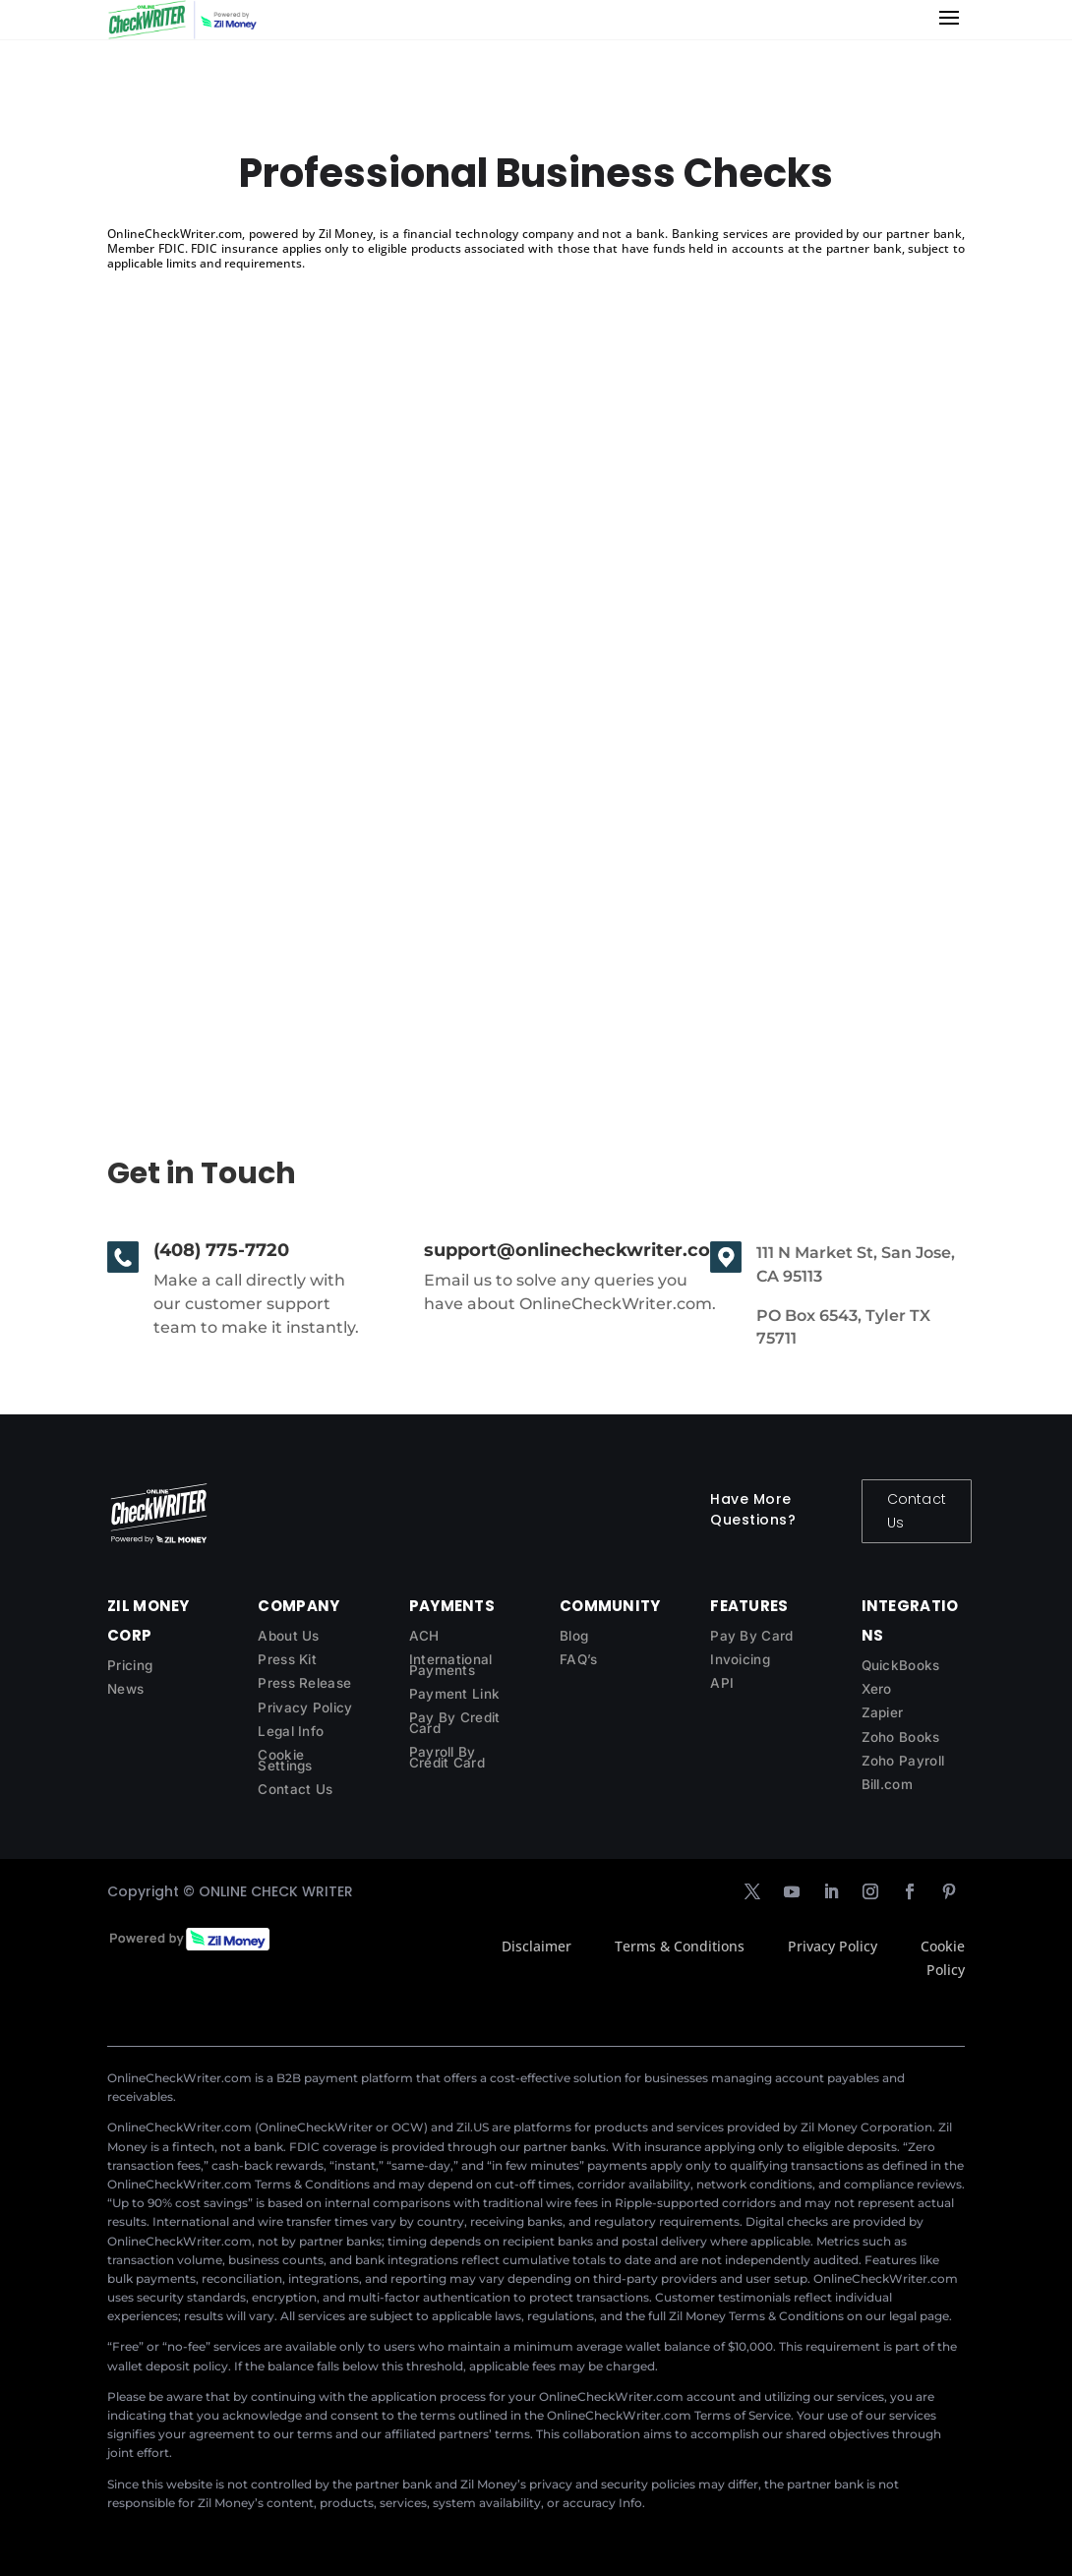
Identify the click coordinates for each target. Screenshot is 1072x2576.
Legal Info (291, 1731)
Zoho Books (901, 1737)
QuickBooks (901, 1665)
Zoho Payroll (903, 1760)
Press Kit (287, 1659)
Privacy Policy (305, 1707)
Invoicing (740, 1659)
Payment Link (455, 1694)
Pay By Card (751, 1636)
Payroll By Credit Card (447, 1757)
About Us (288, 1636)
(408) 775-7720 (221, 1250)
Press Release (304, 1683)
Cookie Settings (285, 1760)
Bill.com (887, 1784)
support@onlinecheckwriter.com (576, 1250)
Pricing (129, 1665)
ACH (424, 1636)
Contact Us (916, 1510)
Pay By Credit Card (455, 1722)
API (722, 1683)
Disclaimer (536, 1946)
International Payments (451, 1664)
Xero (877, 1689)
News (125, 1689)
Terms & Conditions (679, 1946)
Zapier (883, 1712)
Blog (574, 1636)
